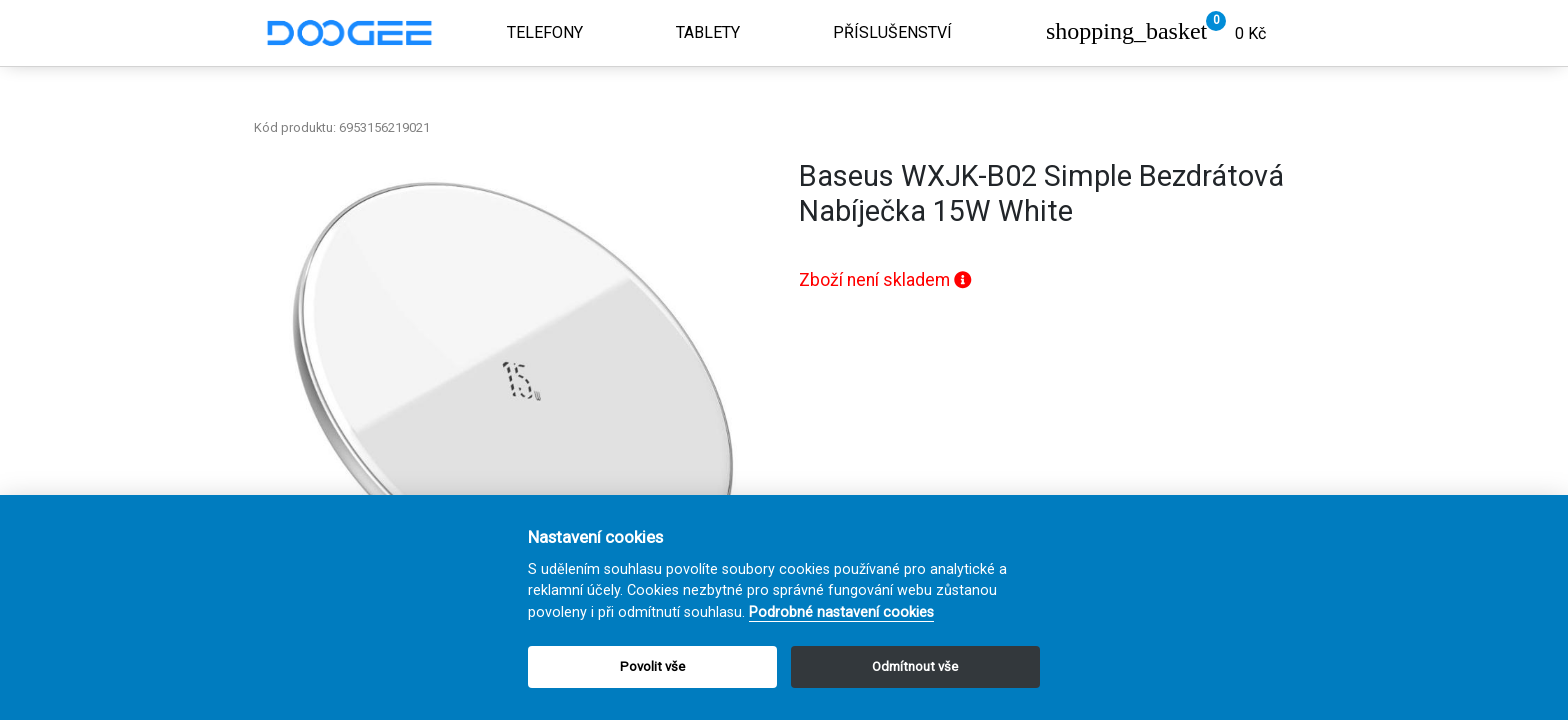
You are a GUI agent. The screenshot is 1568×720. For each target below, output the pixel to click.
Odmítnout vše (915, 666)
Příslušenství (892, 32)
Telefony (545, 32)
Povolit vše (652, 666)
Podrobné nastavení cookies (841, 612)
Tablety (708, 32)
